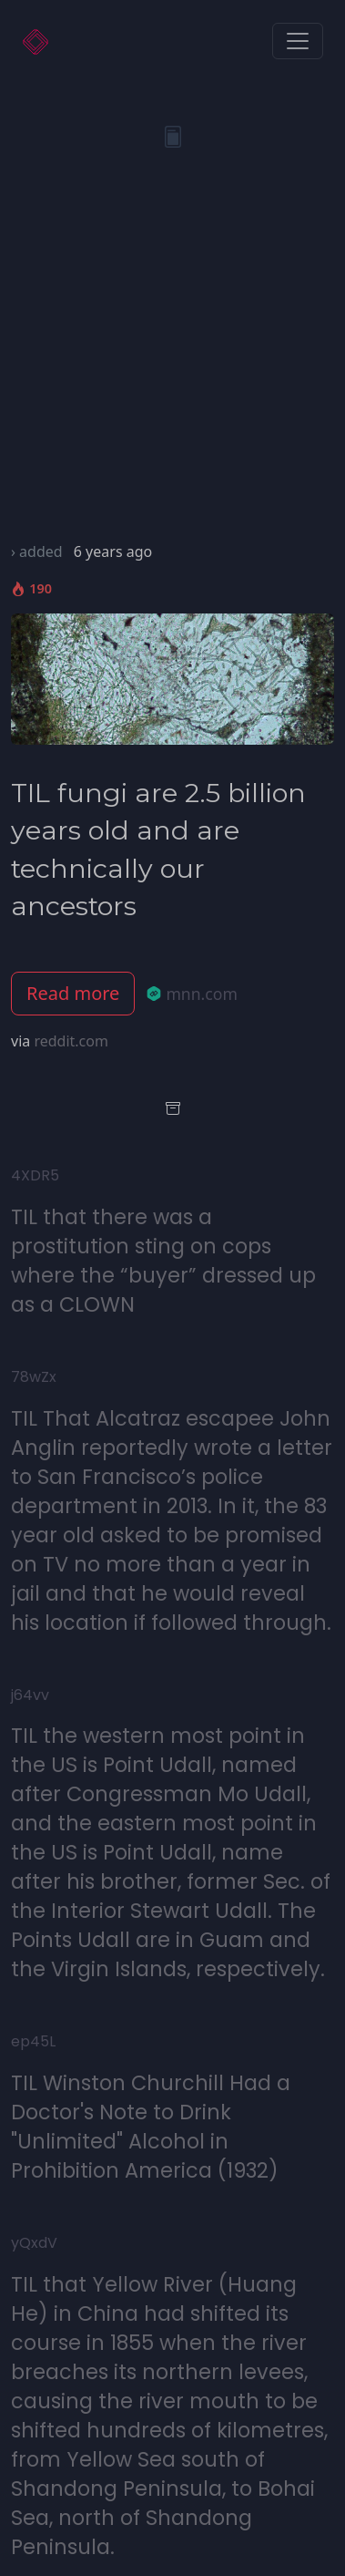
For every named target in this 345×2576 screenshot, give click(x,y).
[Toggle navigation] (297, 41)
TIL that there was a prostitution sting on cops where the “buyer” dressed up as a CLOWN (163, 1260)
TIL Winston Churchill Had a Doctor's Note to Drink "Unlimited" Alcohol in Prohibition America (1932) (150, 2126)
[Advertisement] (172, 358)
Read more (72, 993)
